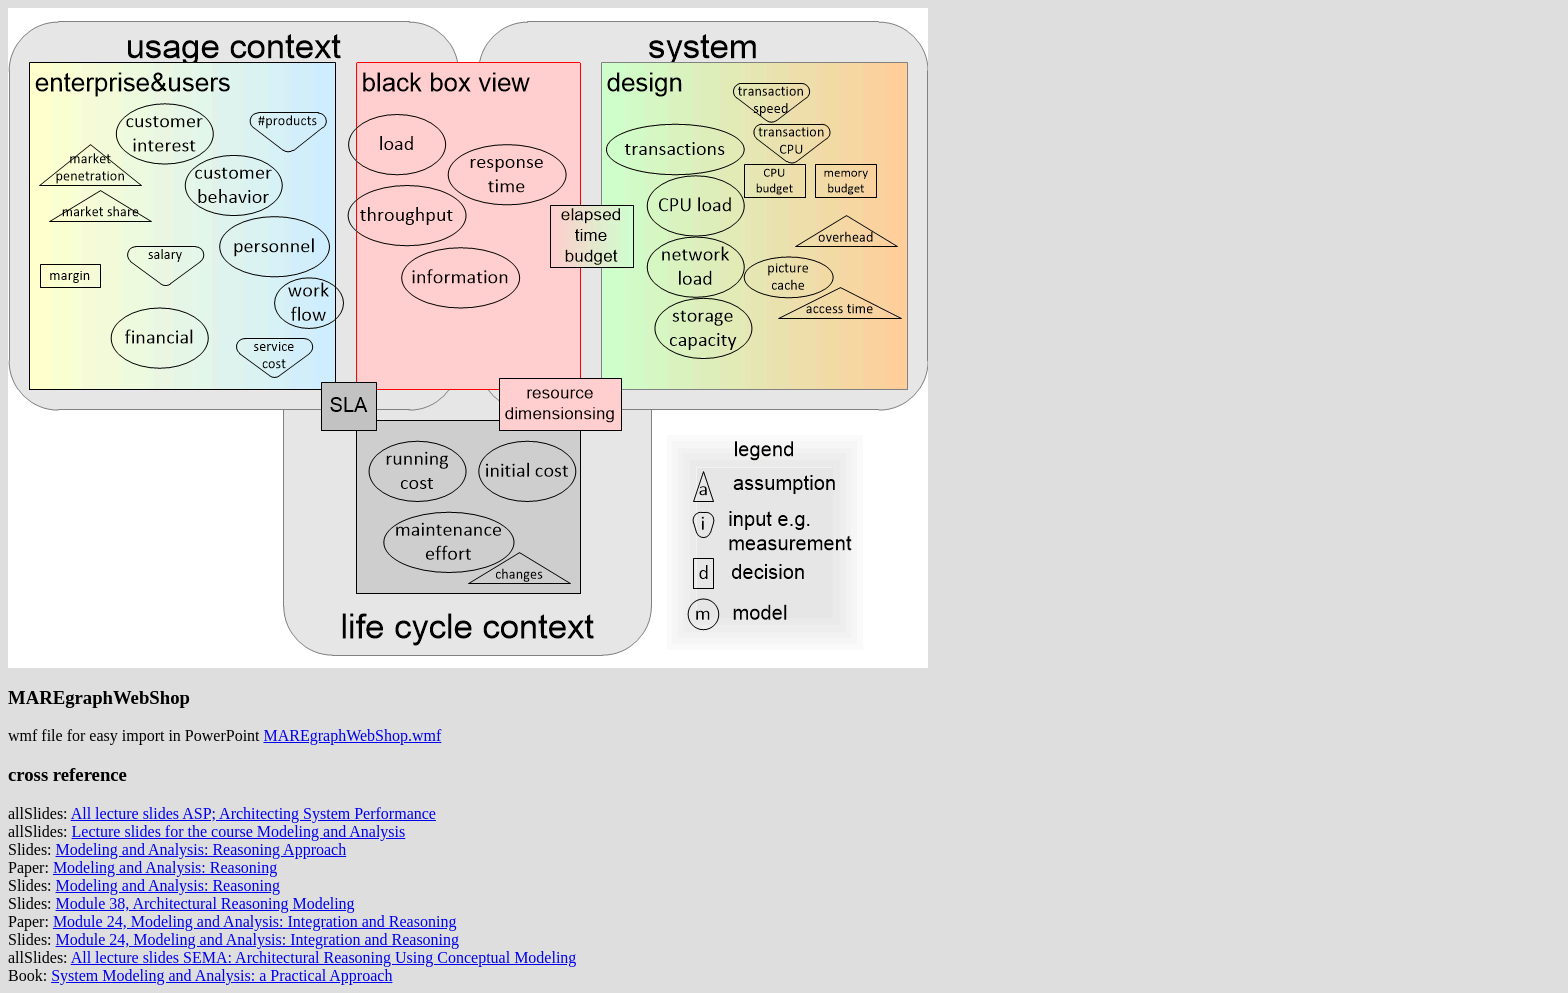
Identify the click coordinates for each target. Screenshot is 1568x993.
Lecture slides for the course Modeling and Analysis (239, 831)
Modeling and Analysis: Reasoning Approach (201, 849)
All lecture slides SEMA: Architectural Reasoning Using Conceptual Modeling (324, 957)
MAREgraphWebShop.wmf (353, 735)
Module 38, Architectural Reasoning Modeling (205, 903)
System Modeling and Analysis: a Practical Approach (221, 975)
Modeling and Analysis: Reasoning (165, 867)
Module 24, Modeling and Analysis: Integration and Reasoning (255, 921)
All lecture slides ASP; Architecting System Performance (253, 813)
